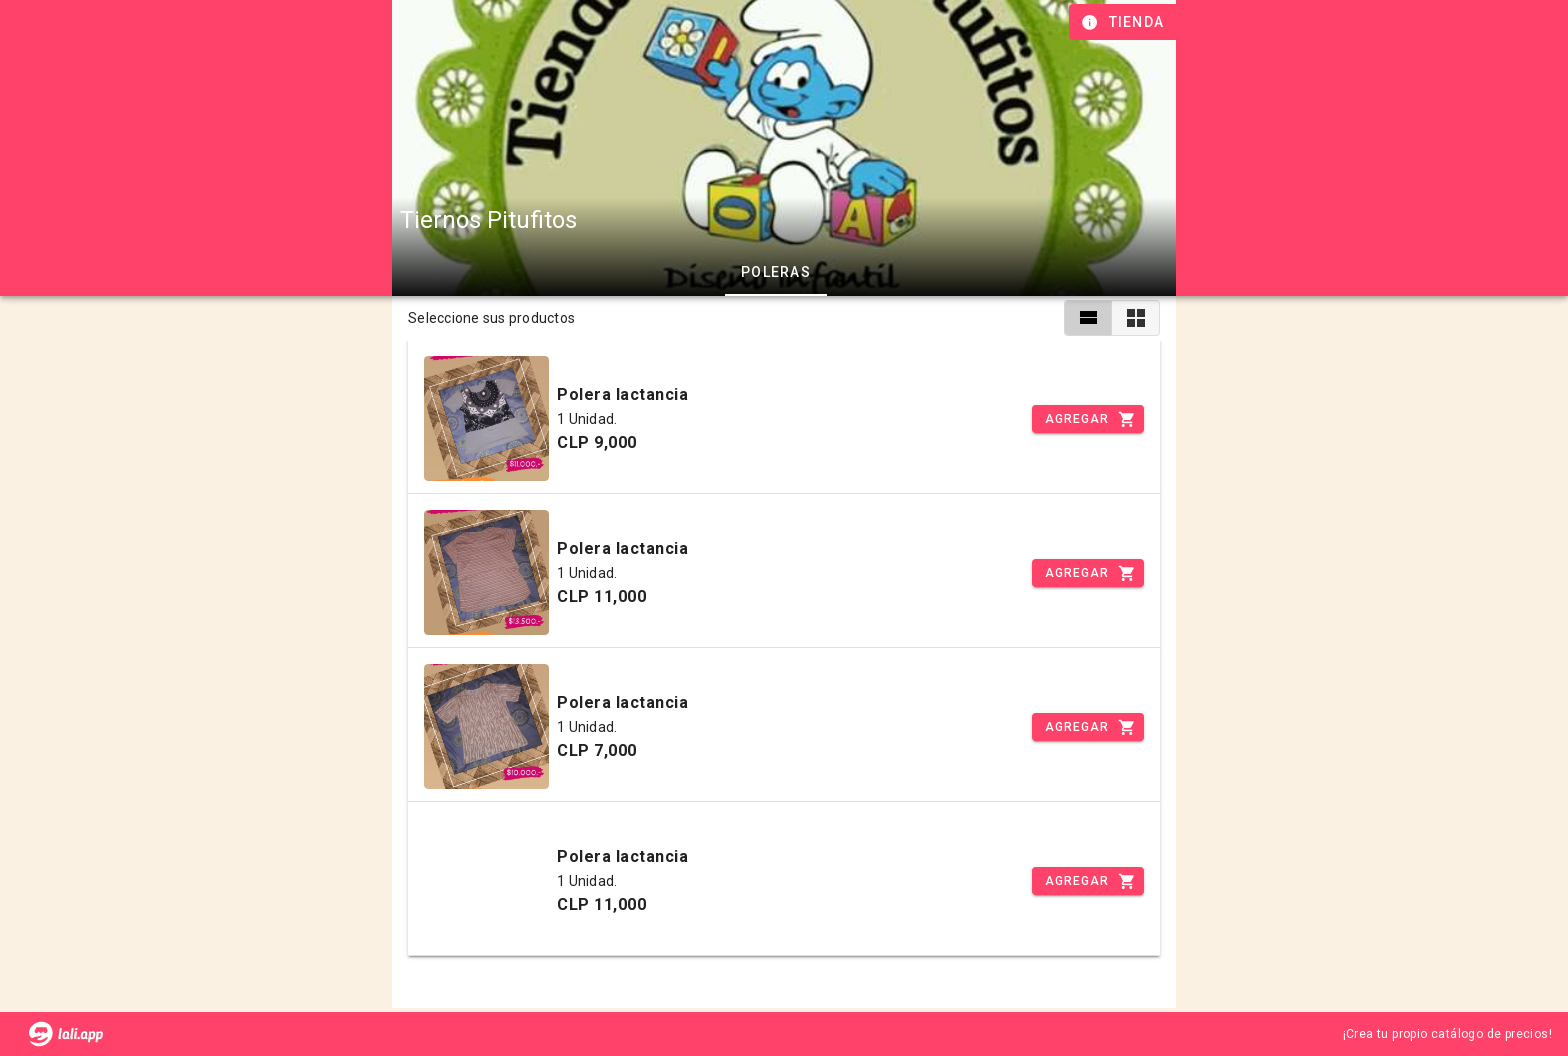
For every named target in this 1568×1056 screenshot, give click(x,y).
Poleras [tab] (776, 272)
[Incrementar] (1088, 419)
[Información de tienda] (1124, 22)
